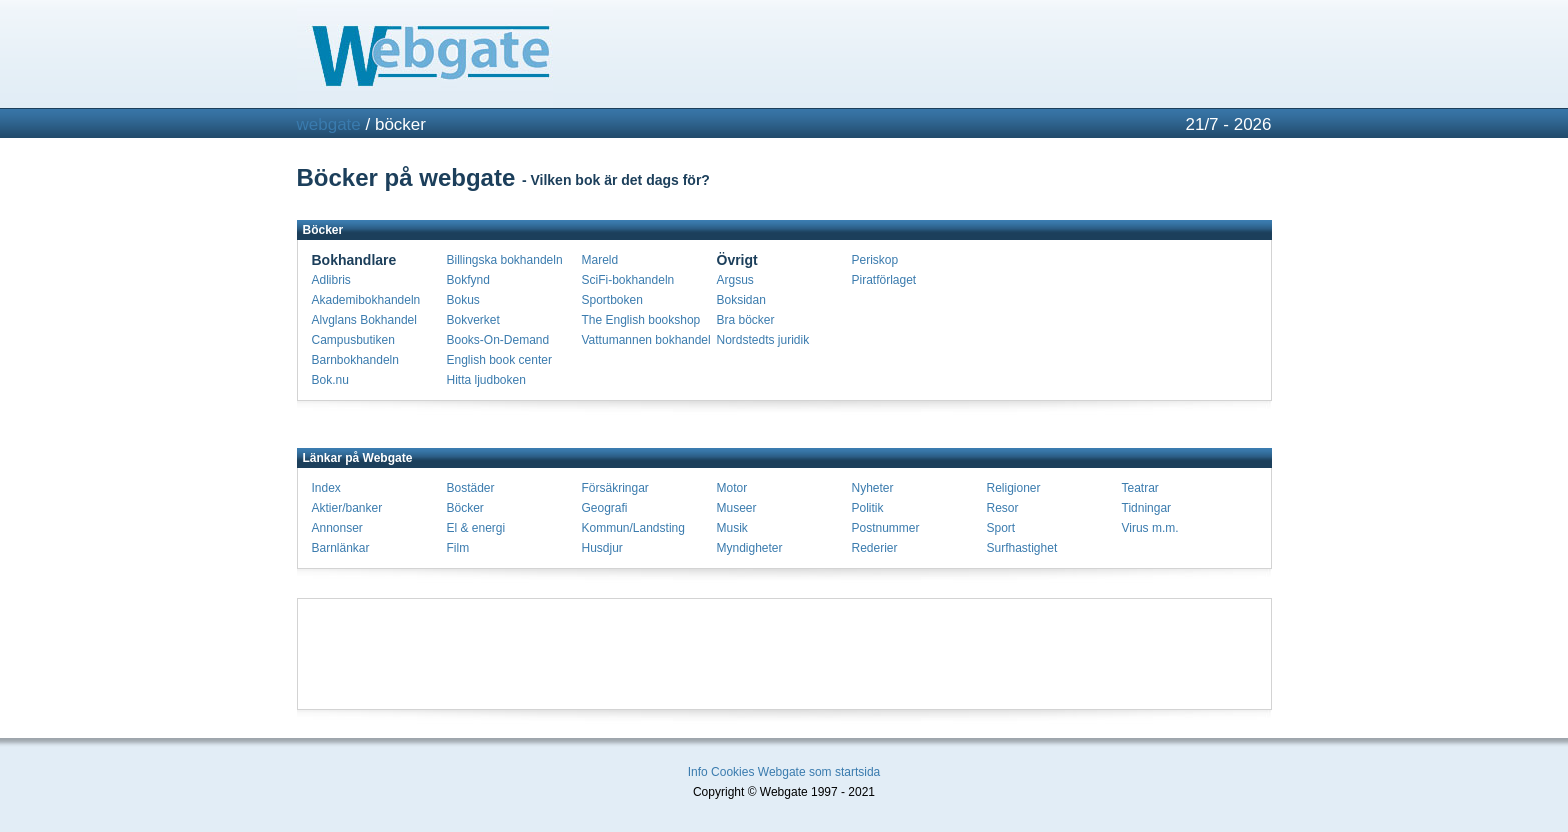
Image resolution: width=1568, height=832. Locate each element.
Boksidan (741, 300)
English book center (499, 360)
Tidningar (1147, 508)
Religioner (1014, 488)
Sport (1001, 528)
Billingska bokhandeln (505, 260)
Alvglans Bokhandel (364, 320)
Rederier (875, 548)
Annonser (337, 528)
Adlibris (331, 280)
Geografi (605, 508)
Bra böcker (746, 320)
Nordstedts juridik (763, 340)
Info (698, 772)
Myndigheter (750, 548)
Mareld (600, 260)
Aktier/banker (347, 508)
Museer (737, 508)
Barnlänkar (341, 548)
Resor (1003, 508)
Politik (868, 508)
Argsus (735, 280)
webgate (329, 124)
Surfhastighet (1022, 548)
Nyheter (873, 488)
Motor (732, 488)
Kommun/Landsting (633, 528)
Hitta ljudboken (486, 380)
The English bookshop (641, 320)
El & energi (476, 528)
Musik (732, 528)
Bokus (463, 300)
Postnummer (886, 528)
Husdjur (602, 548)
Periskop (875, 260)
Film (458, 548)
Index (326, 488)
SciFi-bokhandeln (628, 280)
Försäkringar (615, 488)
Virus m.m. (1150, 528)
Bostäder (471, 488)
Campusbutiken (353, 340)
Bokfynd (468, 280)
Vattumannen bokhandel (646, 340)
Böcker (465, 508)
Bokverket (473, 320)
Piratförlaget (884, 280)
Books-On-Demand (498, 340)
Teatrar (1140, 488)
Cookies (732, 772)
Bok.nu (330, 380)
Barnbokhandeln (355, 360)
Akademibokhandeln (366, 300)
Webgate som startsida (819, 772)
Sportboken (612, 300)
